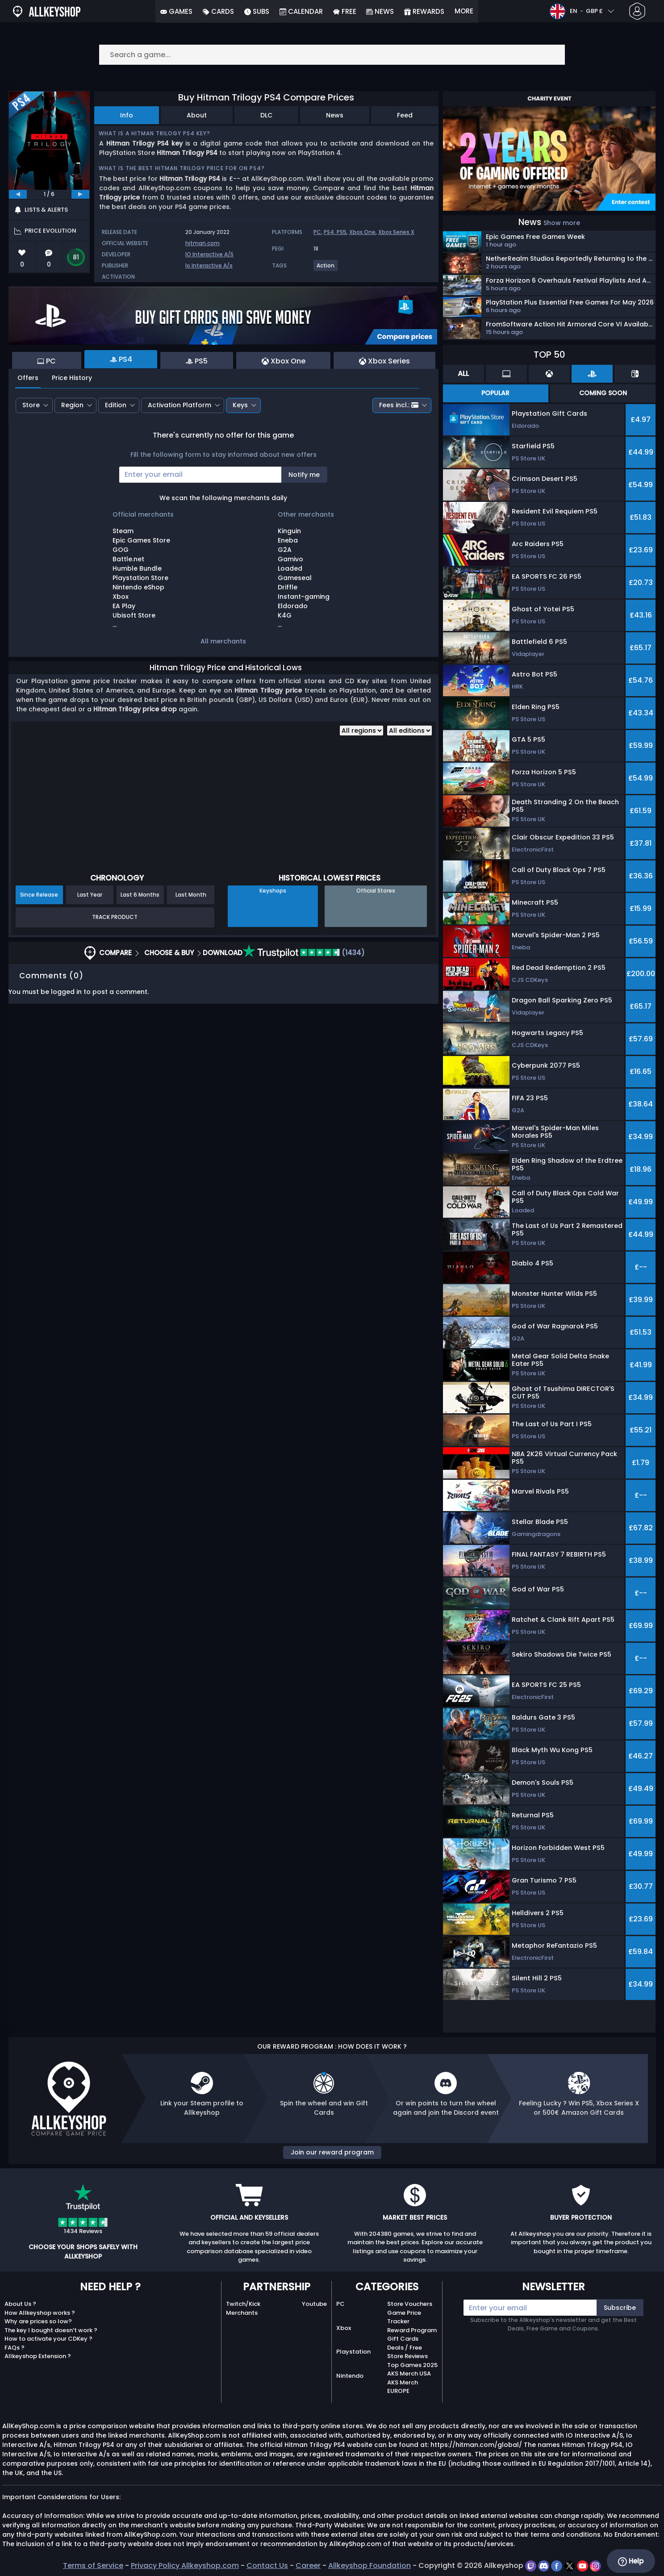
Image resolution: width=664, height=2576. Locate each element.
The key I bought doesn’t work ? (50, 2330)
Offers (27, 377)
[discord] (544, 2565)
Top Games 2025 (412, 2365)
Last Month (190, 894)
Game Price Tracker (404, 2317)
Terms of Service (93, 2565)
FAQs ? (14, 2347)
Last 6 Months (140, 894)
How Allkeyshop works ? (39, 2313)
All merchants (223, 641)
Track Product (115, 917)
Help (630, 2561)
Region (72, 405)
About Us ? (20, 2304)
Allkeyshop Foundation (369, 2565)
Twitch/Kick (243, 2304)
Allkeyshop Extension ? (37, 2356)
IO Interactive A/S (209, 254)
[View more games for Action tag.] (325, 269)
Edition (115, 405)
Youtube (314, 2304)
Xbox (343, 2328)
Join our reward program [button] (332, 2152)
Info (126, 115)
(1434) (303, 952)
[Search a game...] (332, 55)
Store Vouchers (409, 2304)
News (334, 115)
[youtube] (583, 2565)
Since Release (39, 894)
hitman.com (202, 243)
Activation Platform (179, 405)
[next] (80, 194)
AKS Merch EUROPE (402, 2387)
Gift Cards (402, 2338)
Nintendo (349, 2375)
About (197, 115)
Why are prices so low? (38, 2321)
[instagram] (595, 2565)
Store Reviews (407, 2356)
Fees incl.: (398, 405)
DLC (266, 115)
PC (317, 232)
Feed (405, 115)
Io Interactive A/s (209, 265)
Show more (561, 222)
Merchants (242, 2313)
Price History (72, 377)
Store (31, 405)
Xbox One (362, 232)
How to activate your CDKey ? (48, 2338)
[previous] (18, 194)
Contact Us (267, 2565)
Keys (240, 405)
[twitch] (531, 2565)
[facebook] (557, 2565)
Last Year (89, 894)
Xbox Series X (396, 232)
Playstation (353, 2351)
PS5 (342, 232)
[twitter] (570, 2565)
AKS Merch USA (409, 2373)
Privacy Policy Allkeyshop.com (185, 2565)
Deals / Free (404, 2347)
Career (308, 2565)
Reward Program (412, 2330)
